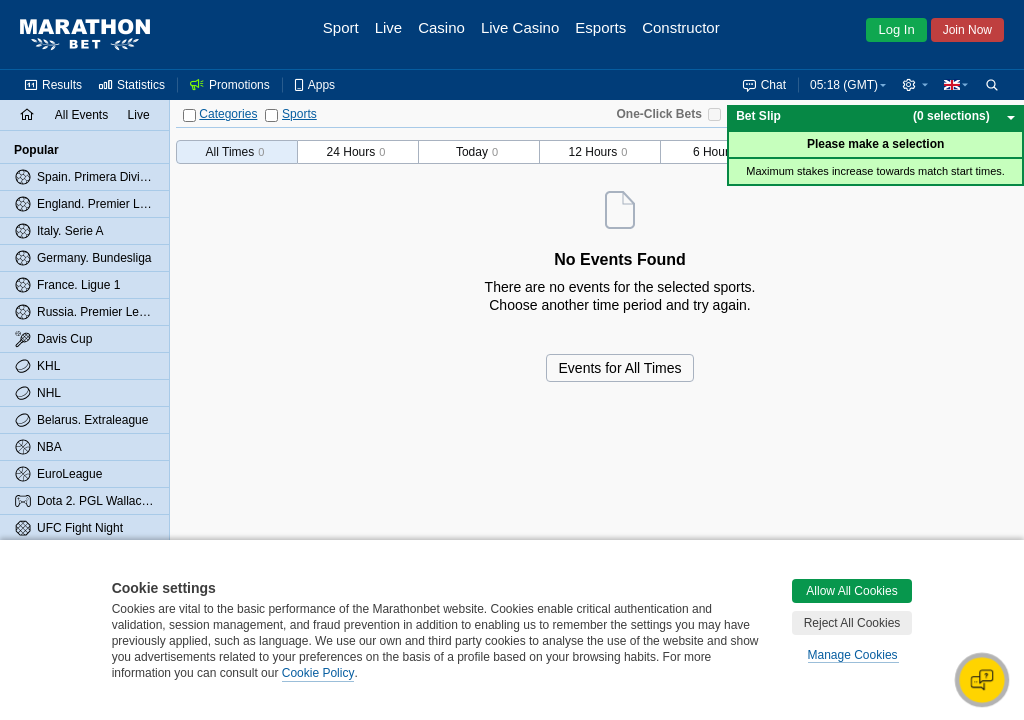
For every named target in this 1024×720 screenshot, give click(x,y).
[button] (915, 85)
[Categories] (189, 115)
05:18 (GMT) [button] (844, 85)
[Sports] (271, 115)
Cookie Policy (318, 673)
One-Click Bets (659, 114)
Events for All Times (620, 368)
